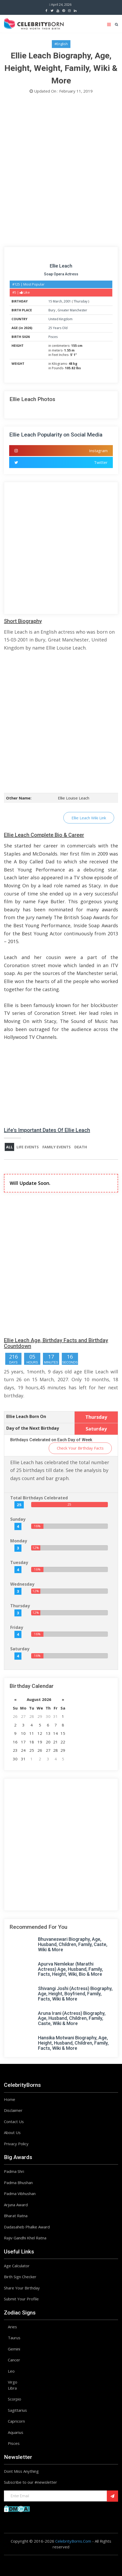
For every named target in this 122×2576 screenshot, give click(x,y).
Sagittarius (17, 2410)
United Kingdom (60, 319)
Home (9, 2099)
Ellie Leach (61, 266)
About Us (12, 2132)
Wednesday (22, 1584)
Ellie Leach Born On (26, 1416)
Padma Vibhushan (20, 2193)
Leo (11, 2371)
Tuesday (19, 1562)
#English (61, 43)
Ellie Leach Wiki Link (88, 817)
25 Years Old (58, 328)
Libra (12, 2388)
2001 (67, 301)
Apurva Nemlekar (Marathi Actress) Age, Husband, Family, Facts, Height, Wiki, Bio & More (70, 1969)
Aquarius (15, 2432)
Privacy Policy (16, 2143)
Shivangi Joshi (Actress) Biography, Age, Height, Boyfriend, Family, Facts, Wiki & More (75, 1994)
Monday (18, 1541)
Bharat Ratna (15, 2215)
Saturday (19, 1649)
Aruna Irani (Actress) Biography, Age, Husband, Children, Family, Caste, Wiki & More (72, 2018)
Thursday (80, 301)
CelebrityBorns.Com (73, 2541)
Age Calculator (17, 2265)
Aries (12, 2326)
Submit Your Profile (21, 2298)
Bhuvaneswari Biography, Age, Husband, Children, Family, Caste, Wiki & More (72, 1944)
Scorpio (14, 2399)
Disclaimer (13, 2110)
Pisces (53, 337)
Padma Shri (14, 2171)
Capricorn (16, 2421)
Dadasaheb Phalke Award (27, 2226)
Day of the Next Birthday (32, 1428)
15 (50, 301)
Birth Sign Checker (20, 2276)
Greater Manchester (72, 310)
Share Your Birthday (22, 2287)
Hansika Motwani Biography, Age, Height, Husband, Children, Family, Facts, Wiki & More (73, 2043)
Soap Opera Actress (61, 274)
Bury (52, 310)
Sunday (17, 1519)
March (57, 301)
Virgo (12, 2382)
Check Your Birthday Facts (80, 1448)
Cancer (14, 2359)
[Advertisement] (61, 171)
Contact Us (14, 2121)
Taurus (14, 2337)
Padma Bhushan (18, 2182)
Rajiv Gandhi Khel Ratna (25, 2237)
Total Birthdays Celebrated (39, 1498)
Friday (16, 1627)
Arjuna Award (16, 2204)
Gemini (14, 2348)
